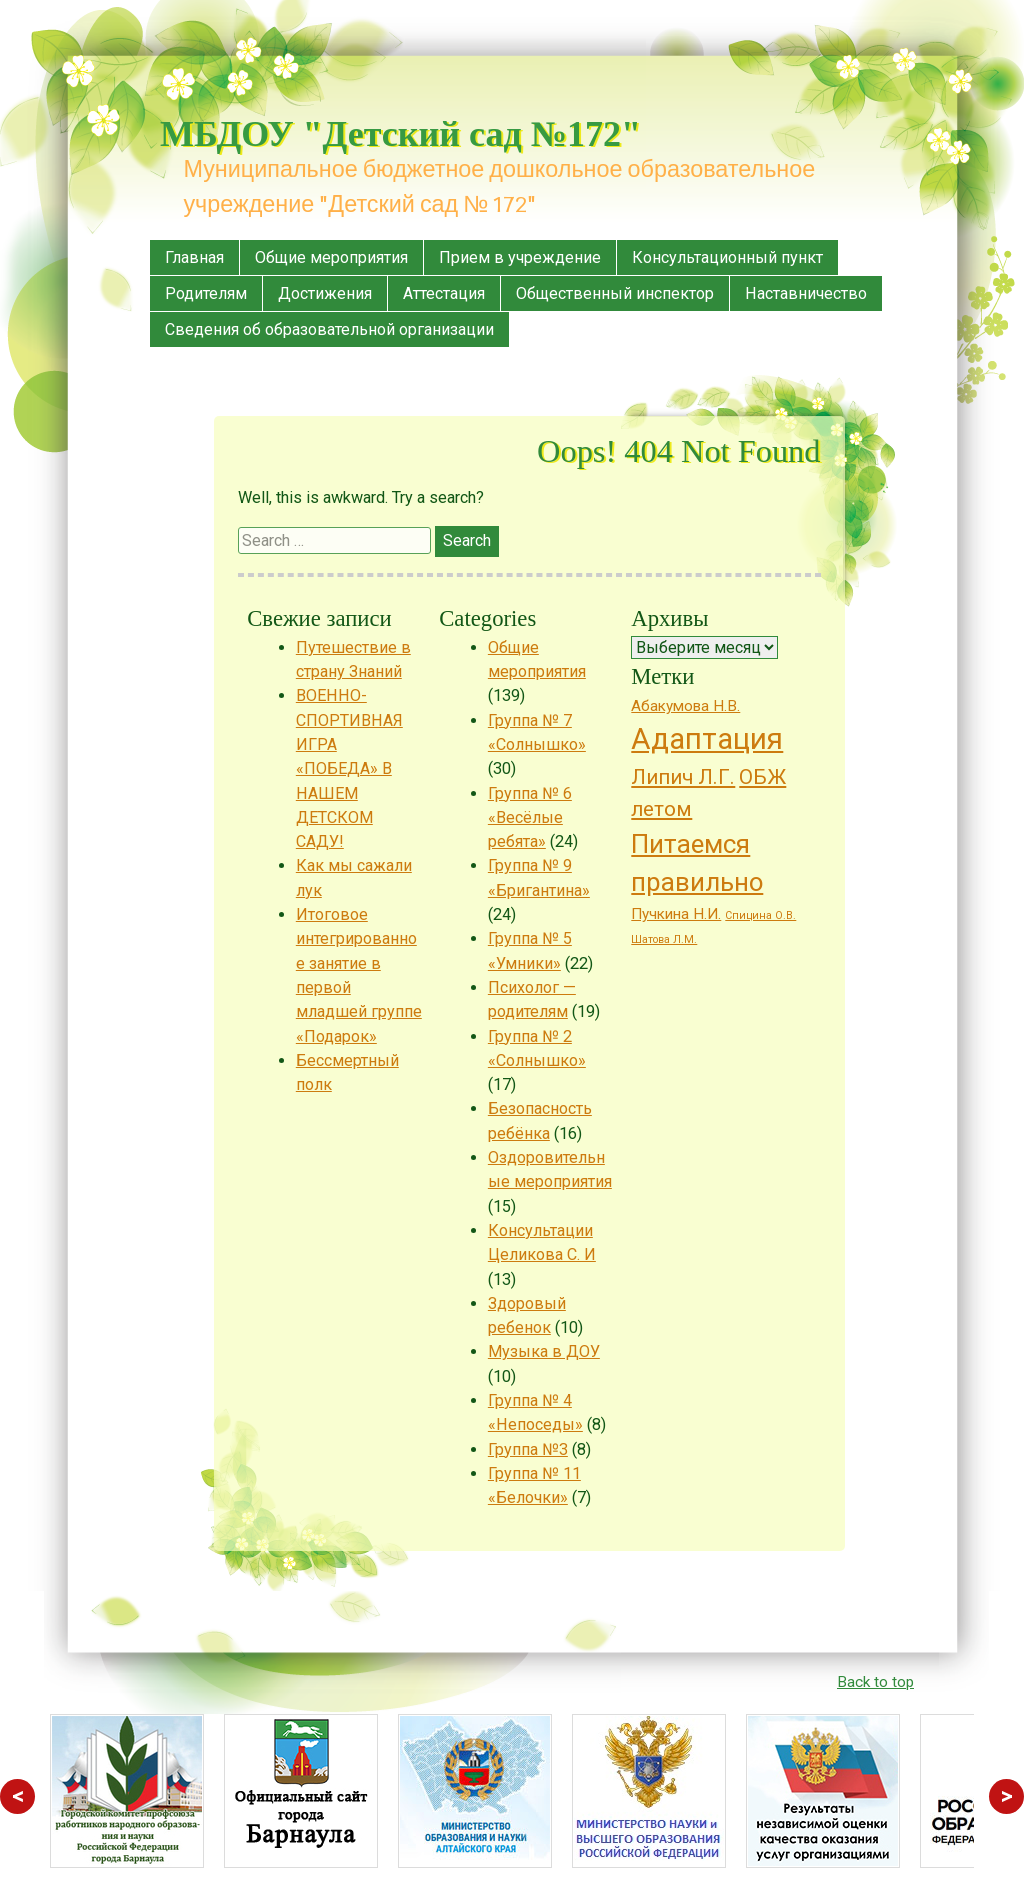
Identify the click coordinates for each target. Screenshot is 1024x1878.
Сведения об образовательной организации (329, 329)
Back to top (875, 1682)
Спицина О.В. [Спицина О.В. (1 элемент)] (760, 915)
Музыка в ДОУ (544, 1351)
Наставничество (806, 293)
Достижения (325, 293)
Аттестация (444, 293)
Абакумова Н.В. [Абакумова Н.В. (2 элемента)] (685, 706)
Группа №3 (528, 1449)
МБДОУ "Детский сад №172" (400, 134)
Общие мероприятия (331, 257)
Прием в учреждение (520, 257)
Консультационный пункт (727, 257)
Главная (194, 257)
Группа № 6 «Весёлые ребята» (530, 818)
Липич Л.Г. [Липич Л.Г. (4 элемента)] (683, 777)
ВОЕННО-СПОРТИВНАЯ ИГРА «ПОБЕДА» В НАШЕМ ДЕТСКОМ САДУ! (349, 768)
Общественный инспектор (615, 293)
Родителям (206, 293)
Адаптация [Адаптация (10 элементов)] (707, 739)
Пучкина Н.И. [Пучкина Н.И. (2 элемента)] (676, 914)
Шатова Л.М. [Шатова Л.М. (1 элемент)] (664, 939)
